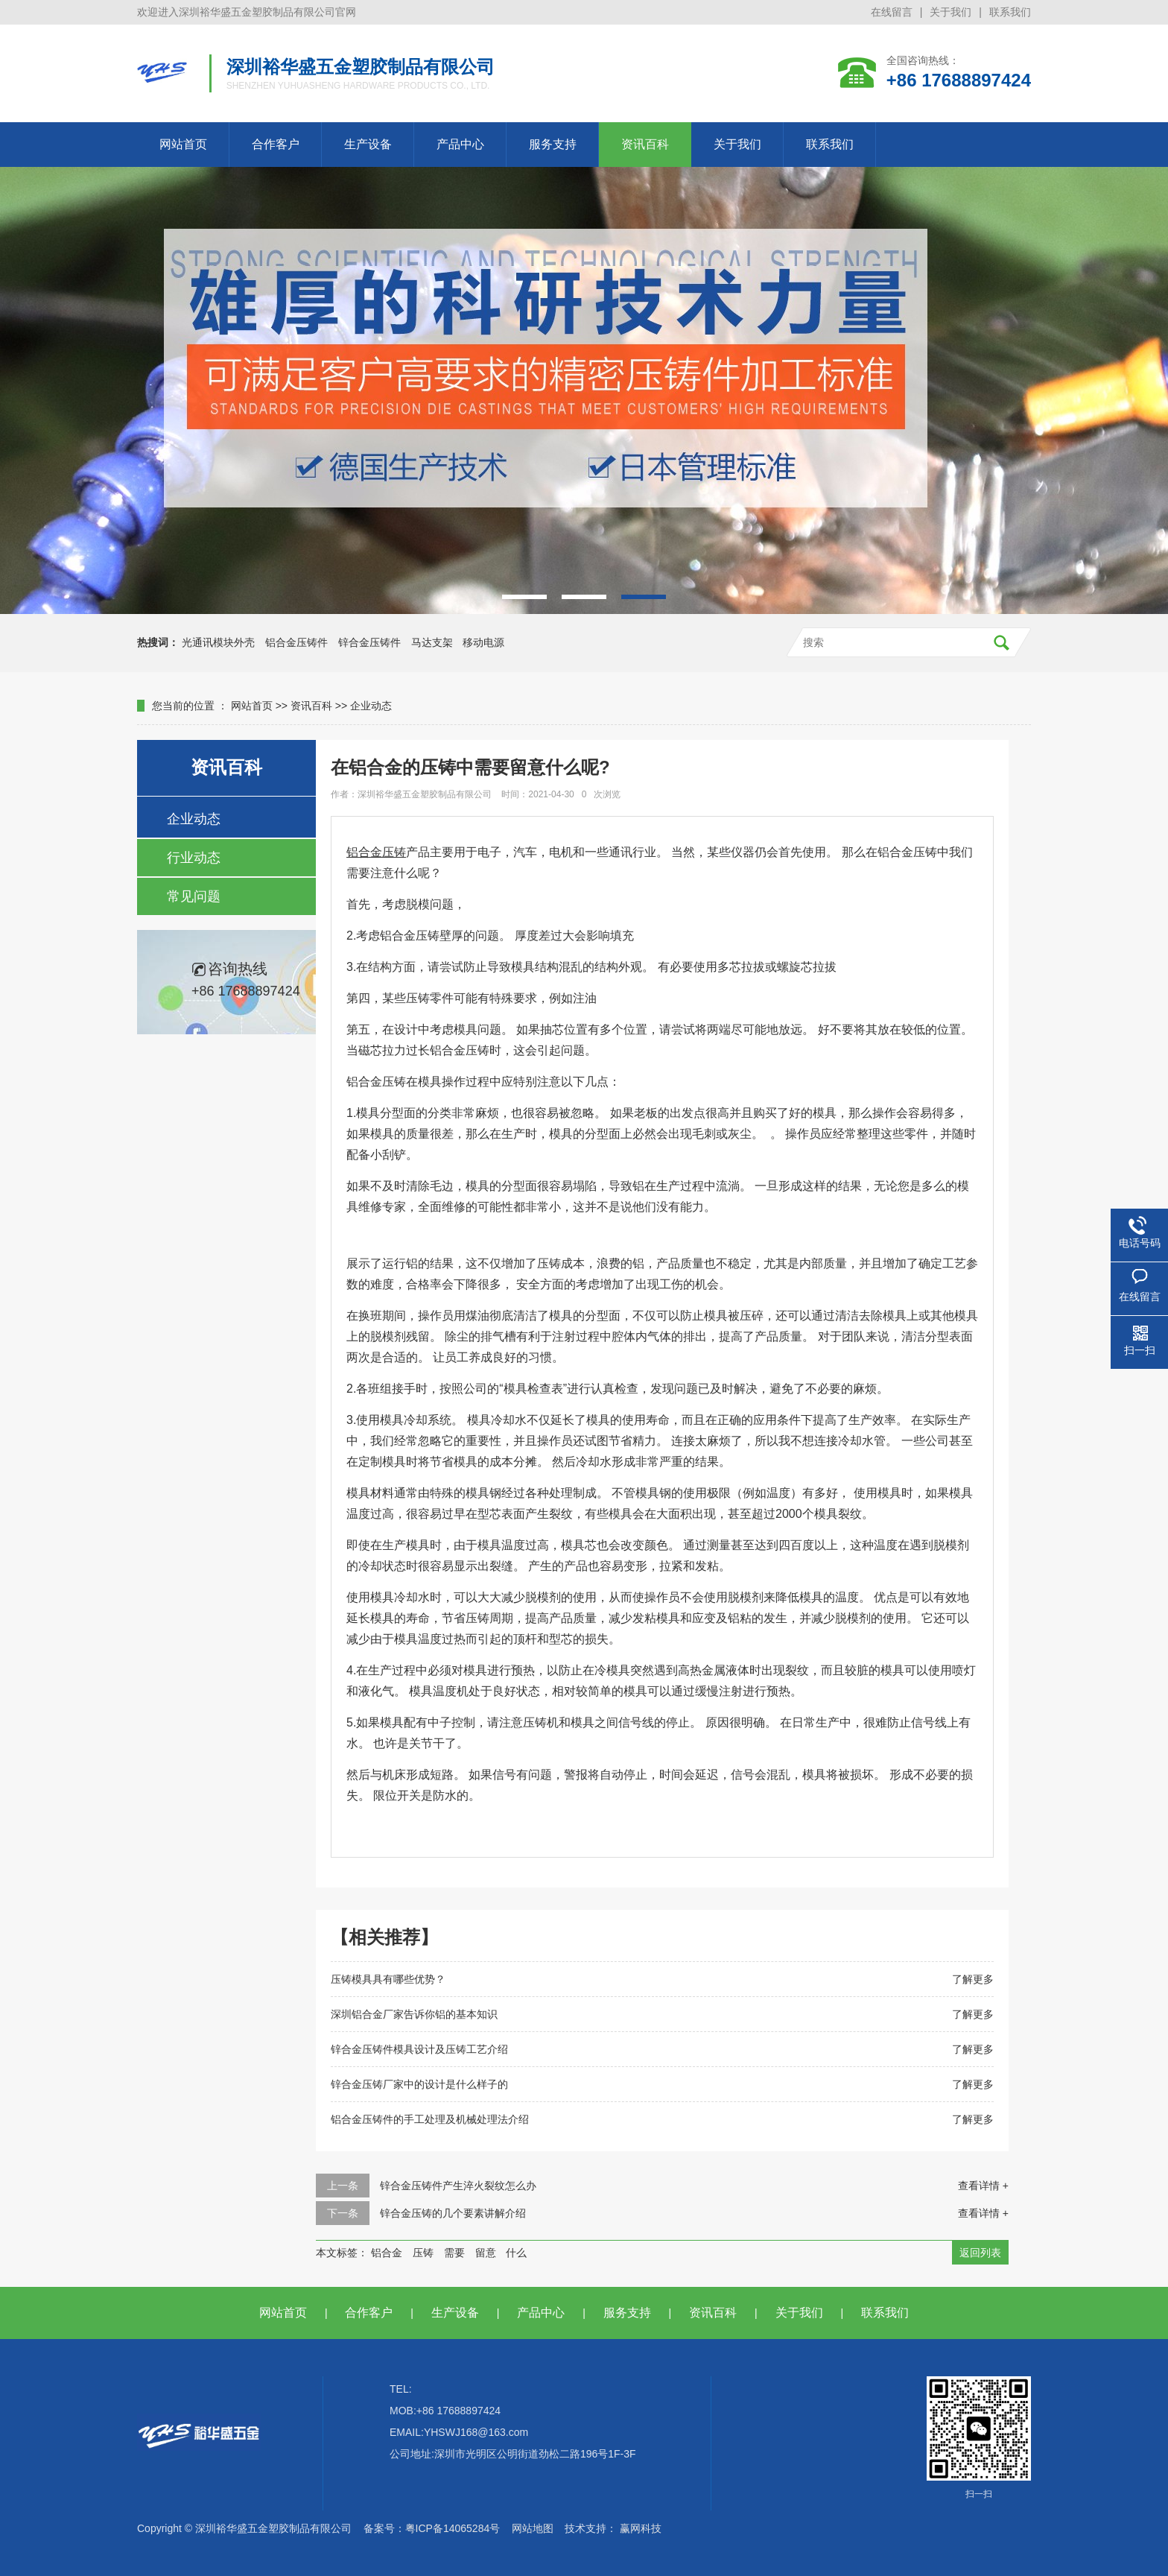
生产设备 (368, 144)
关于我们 (950, 12)
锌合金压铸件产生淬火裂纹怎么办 (458, 2186)
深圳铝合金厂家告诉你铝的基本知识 (414, 2014)
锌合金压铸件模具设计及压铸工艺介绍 (419, 2049)
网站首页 (183, 144)
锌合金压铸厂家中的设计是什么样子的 (419, 2084)
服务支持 (553, 144)
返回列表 (980, 2253)
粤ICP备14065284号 (453, 2528)
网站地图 (532, 2528)
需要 (454, 2253)
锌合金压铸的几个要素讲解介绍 (453, 2213)
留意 (485, 2253)
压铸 (423, 2253)
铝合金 (386, 2253)
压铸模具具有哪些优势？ (388, 1979)
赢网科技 (640, 2528)
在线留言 (892, 12)
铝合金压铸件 (296, 642)
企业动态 (371, 706)
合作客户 (275, 144)
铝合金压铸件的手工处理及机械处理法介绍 (430, 2119)
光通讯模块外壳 (218, 642)
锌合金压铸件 (369, 642)
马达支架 (432, 642)
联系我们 (1010, 12)
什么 (516, 2253)
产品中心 (460, 144)
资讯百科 (645, 144)
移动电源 (483, 642)
